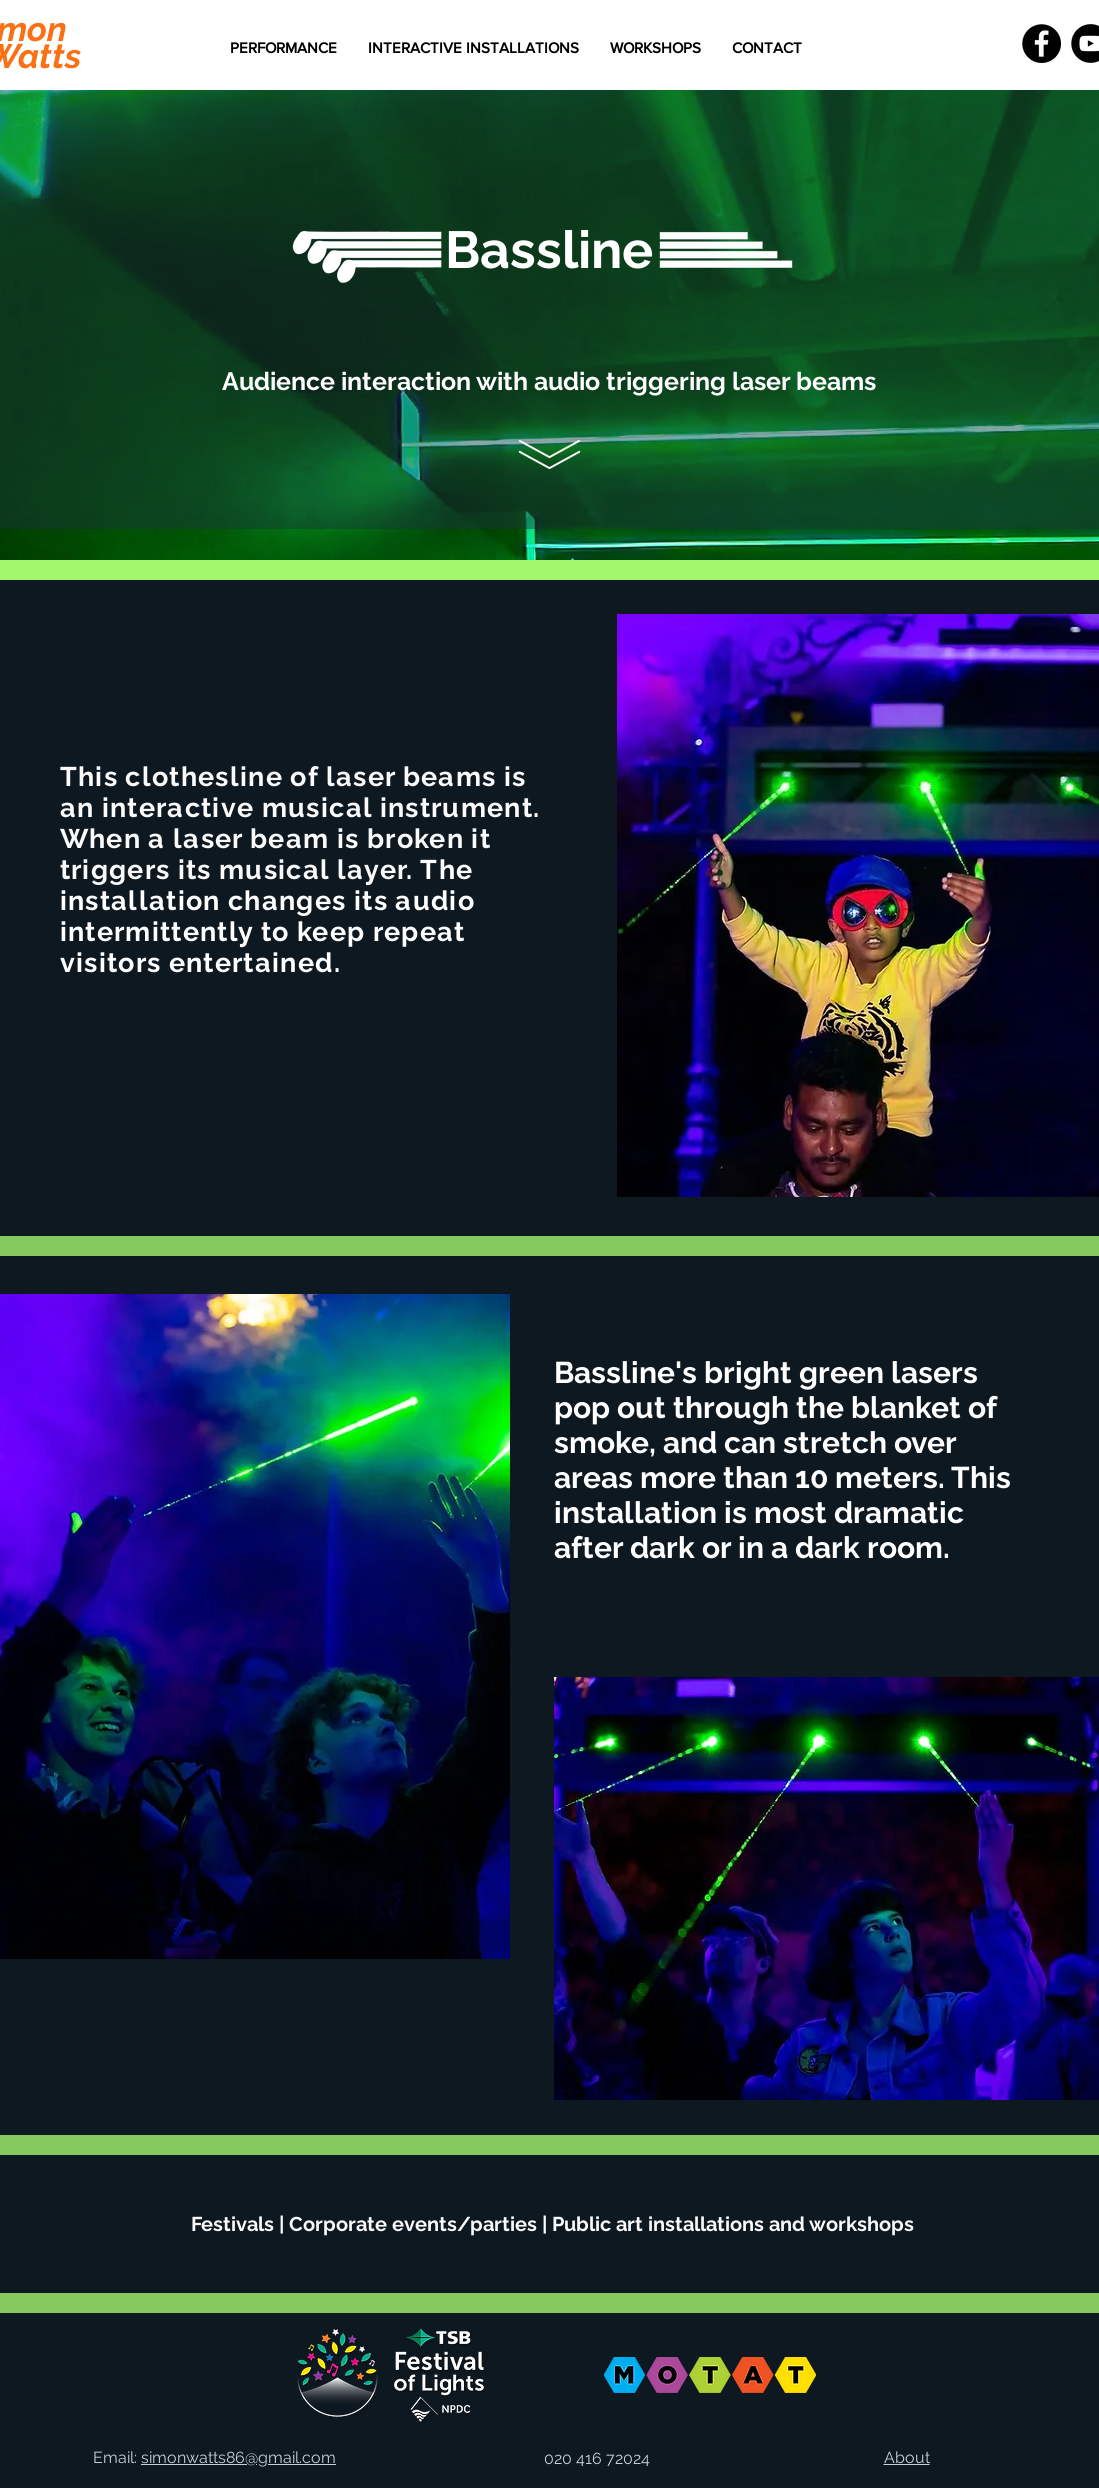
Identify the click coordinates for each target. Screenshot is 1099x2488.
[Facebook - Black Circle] (1041, 43)
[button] (473, 48)
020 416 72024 (597, 2458)
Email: (117, 2457)
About (907, 2457)
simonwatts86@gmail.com (238, 2457)
